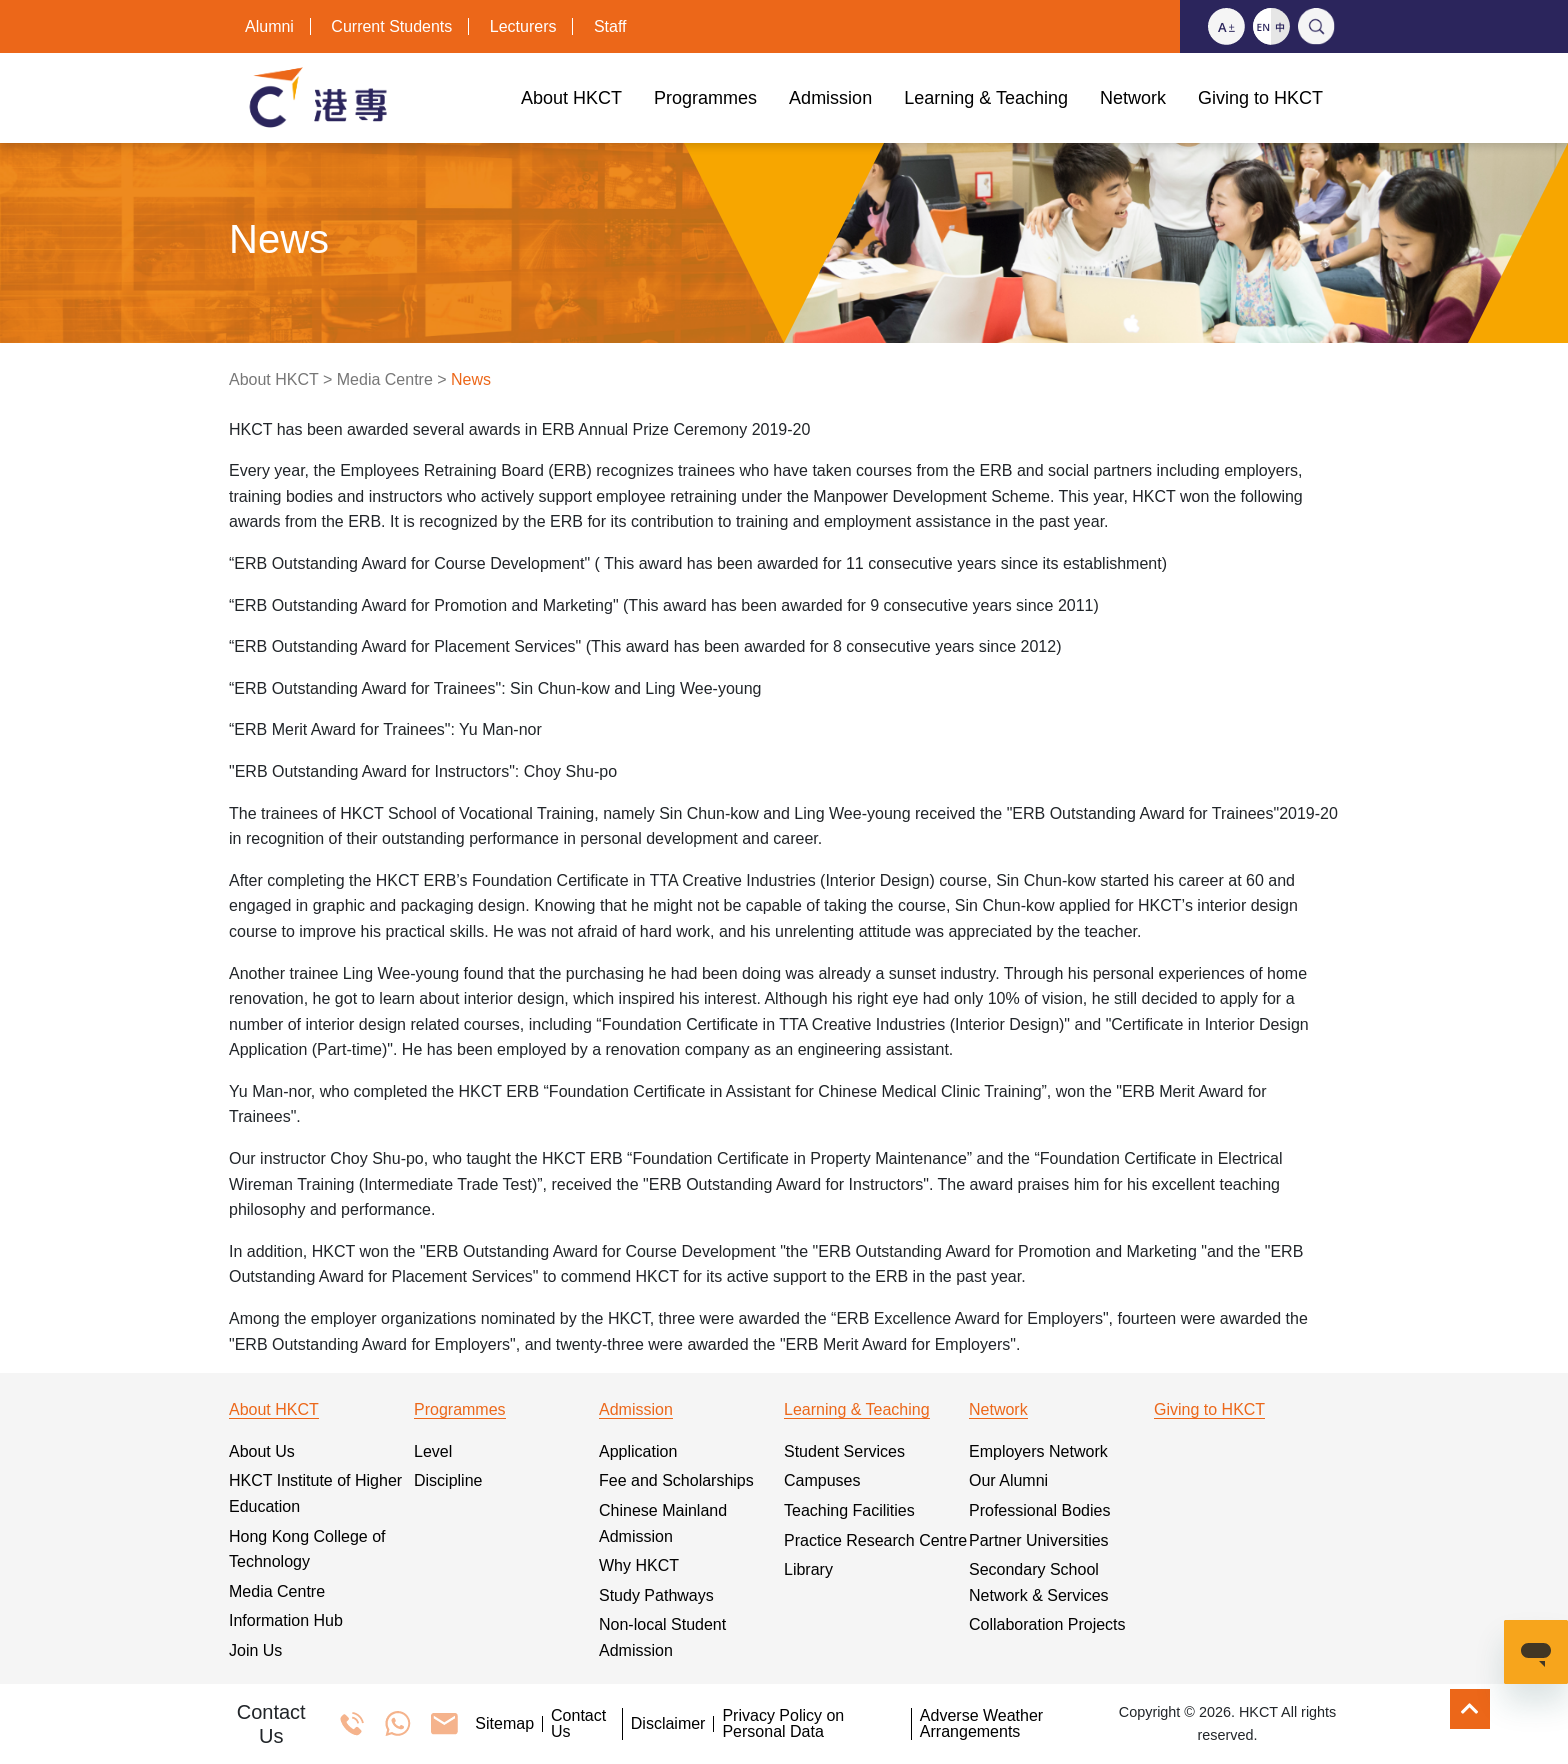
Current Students (391, 26)
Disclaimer (668, 1724)
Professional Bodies (1039, 1510)
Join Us (255, 1650)
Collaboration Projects (1047, 1624)
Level (433, 1451)
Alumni (269, 26)
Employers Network (1038, 1451)
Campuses (822, 1480)
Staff (610, 26)
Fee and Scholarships (676, 1480)
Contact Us (578, 1724)
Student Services (844, 1451)
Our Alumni (1008, 1480)
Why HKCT (639, 1565)
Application (638, 1451)
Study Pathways (656, 1595)
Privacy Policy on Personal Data (783, 1724)
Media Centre (385, 379)
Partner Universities (1039, 1540)
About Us (262, 1451)
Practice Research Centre (875, 1540)
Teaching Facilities (849, 1510)
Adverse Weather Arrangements (981, 1724)
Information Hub (286, 1620)
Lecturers (523, 26)
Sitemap (504, 1724)
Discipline (448, 1480)
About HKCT (274, 379)
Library (808, 1569)
